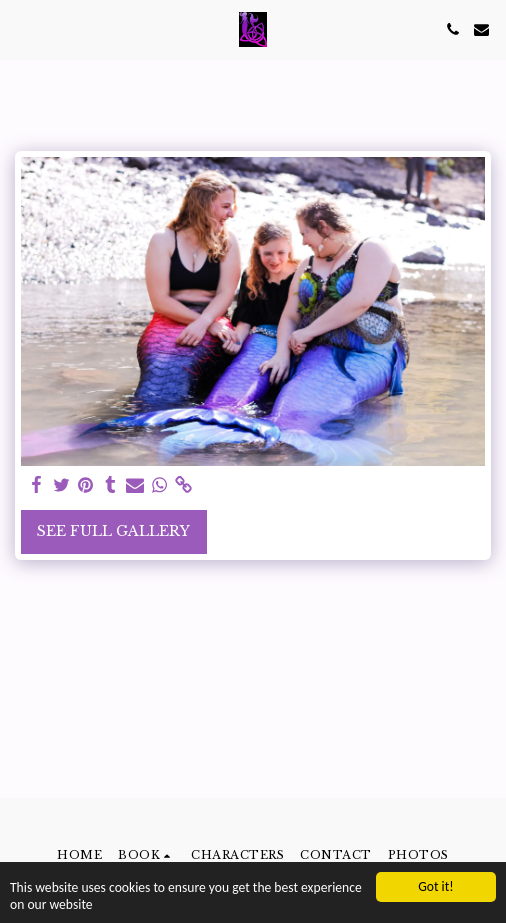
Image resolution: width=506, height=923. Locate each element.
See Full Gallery (113, 531)
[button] (22, 29)
